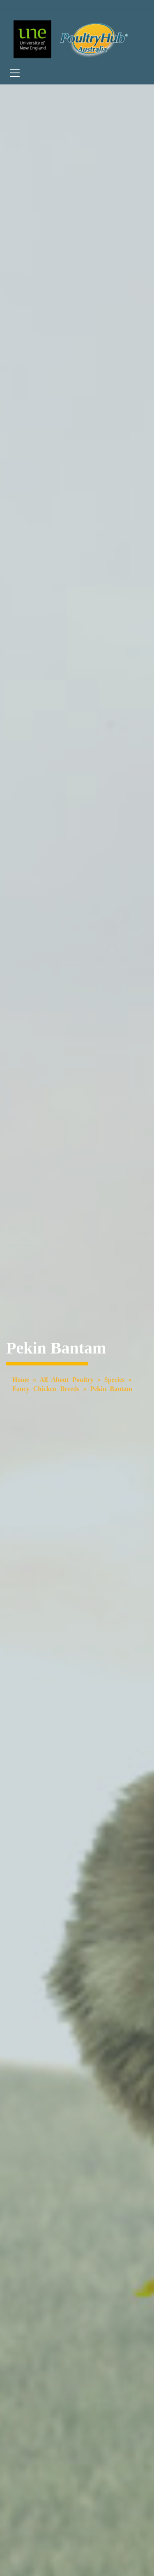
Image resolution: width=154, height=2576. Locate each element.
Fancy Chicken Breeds (45, 1388)
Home (20, 1379)
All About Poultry (66, 1379)
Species (114, 1379)
